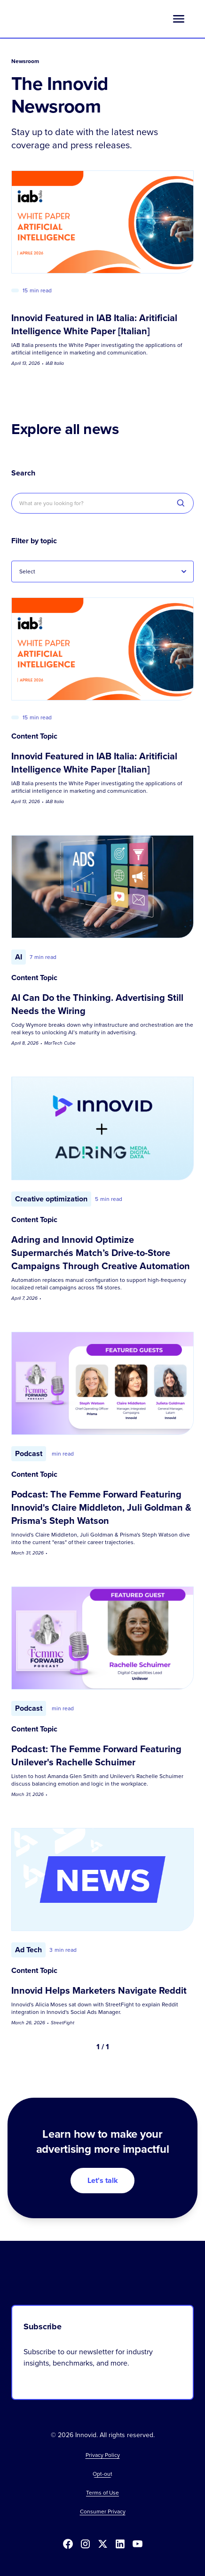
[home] (49, 18)
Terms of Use (102, 2492)
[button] (178, 18)
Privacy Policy (103, 2455)
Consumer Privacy (103, 2511)
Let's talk (102, 2180)
